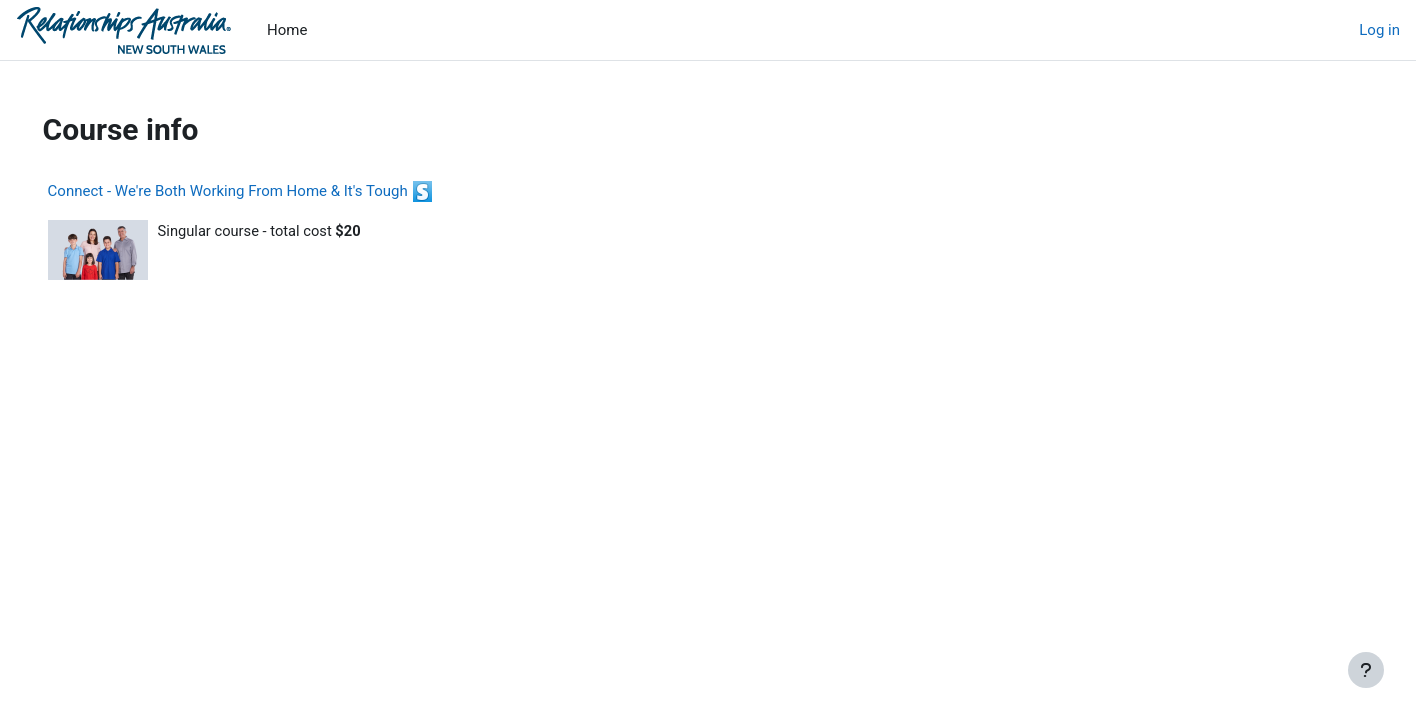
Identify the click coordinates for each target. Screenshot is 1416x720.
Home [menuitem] (287, 30)
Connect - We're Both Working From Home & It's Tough (256, 191)
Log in (1379, 30)
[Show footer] (1366, 670)
